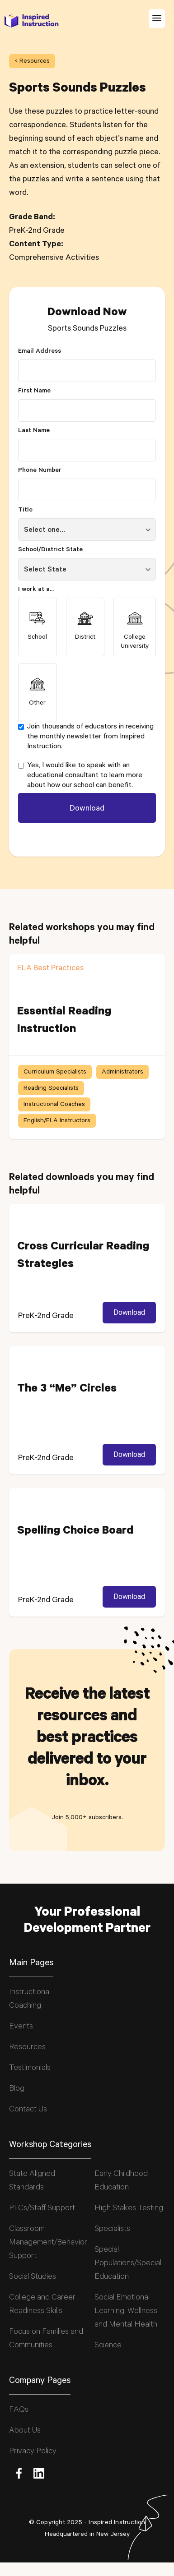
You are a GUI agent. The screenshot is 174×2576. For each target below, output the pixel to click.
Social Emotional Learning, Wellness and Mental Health (125, 2312)
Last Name (34, 431)
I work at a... (36, 590)
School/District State (50, 550)
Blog (16, 2089)
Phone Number (39, 471)
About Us (25, 2431)
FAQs (18, 2410)
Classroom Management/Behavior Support (48, 2243)
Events (21, 2027)
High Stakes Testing (128, 2208)
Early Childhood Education (121, 2181)
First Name (34, 391)
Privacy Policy (32, 2451)
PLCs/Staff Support (42, 2208)
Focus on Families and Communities (46, 2339)
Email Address (39, 351)
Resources (27, 2047)
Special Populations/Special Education (127, 2264)
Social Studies (32, 2277)
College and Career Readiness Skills (42, 2305)
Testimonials (30, 2068)
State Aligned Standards (32, 2181)
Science (108, 2345)
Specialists (112, 2229)
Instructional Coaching (30, 1999)
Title (25, 510)
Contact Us (28, 2110)
